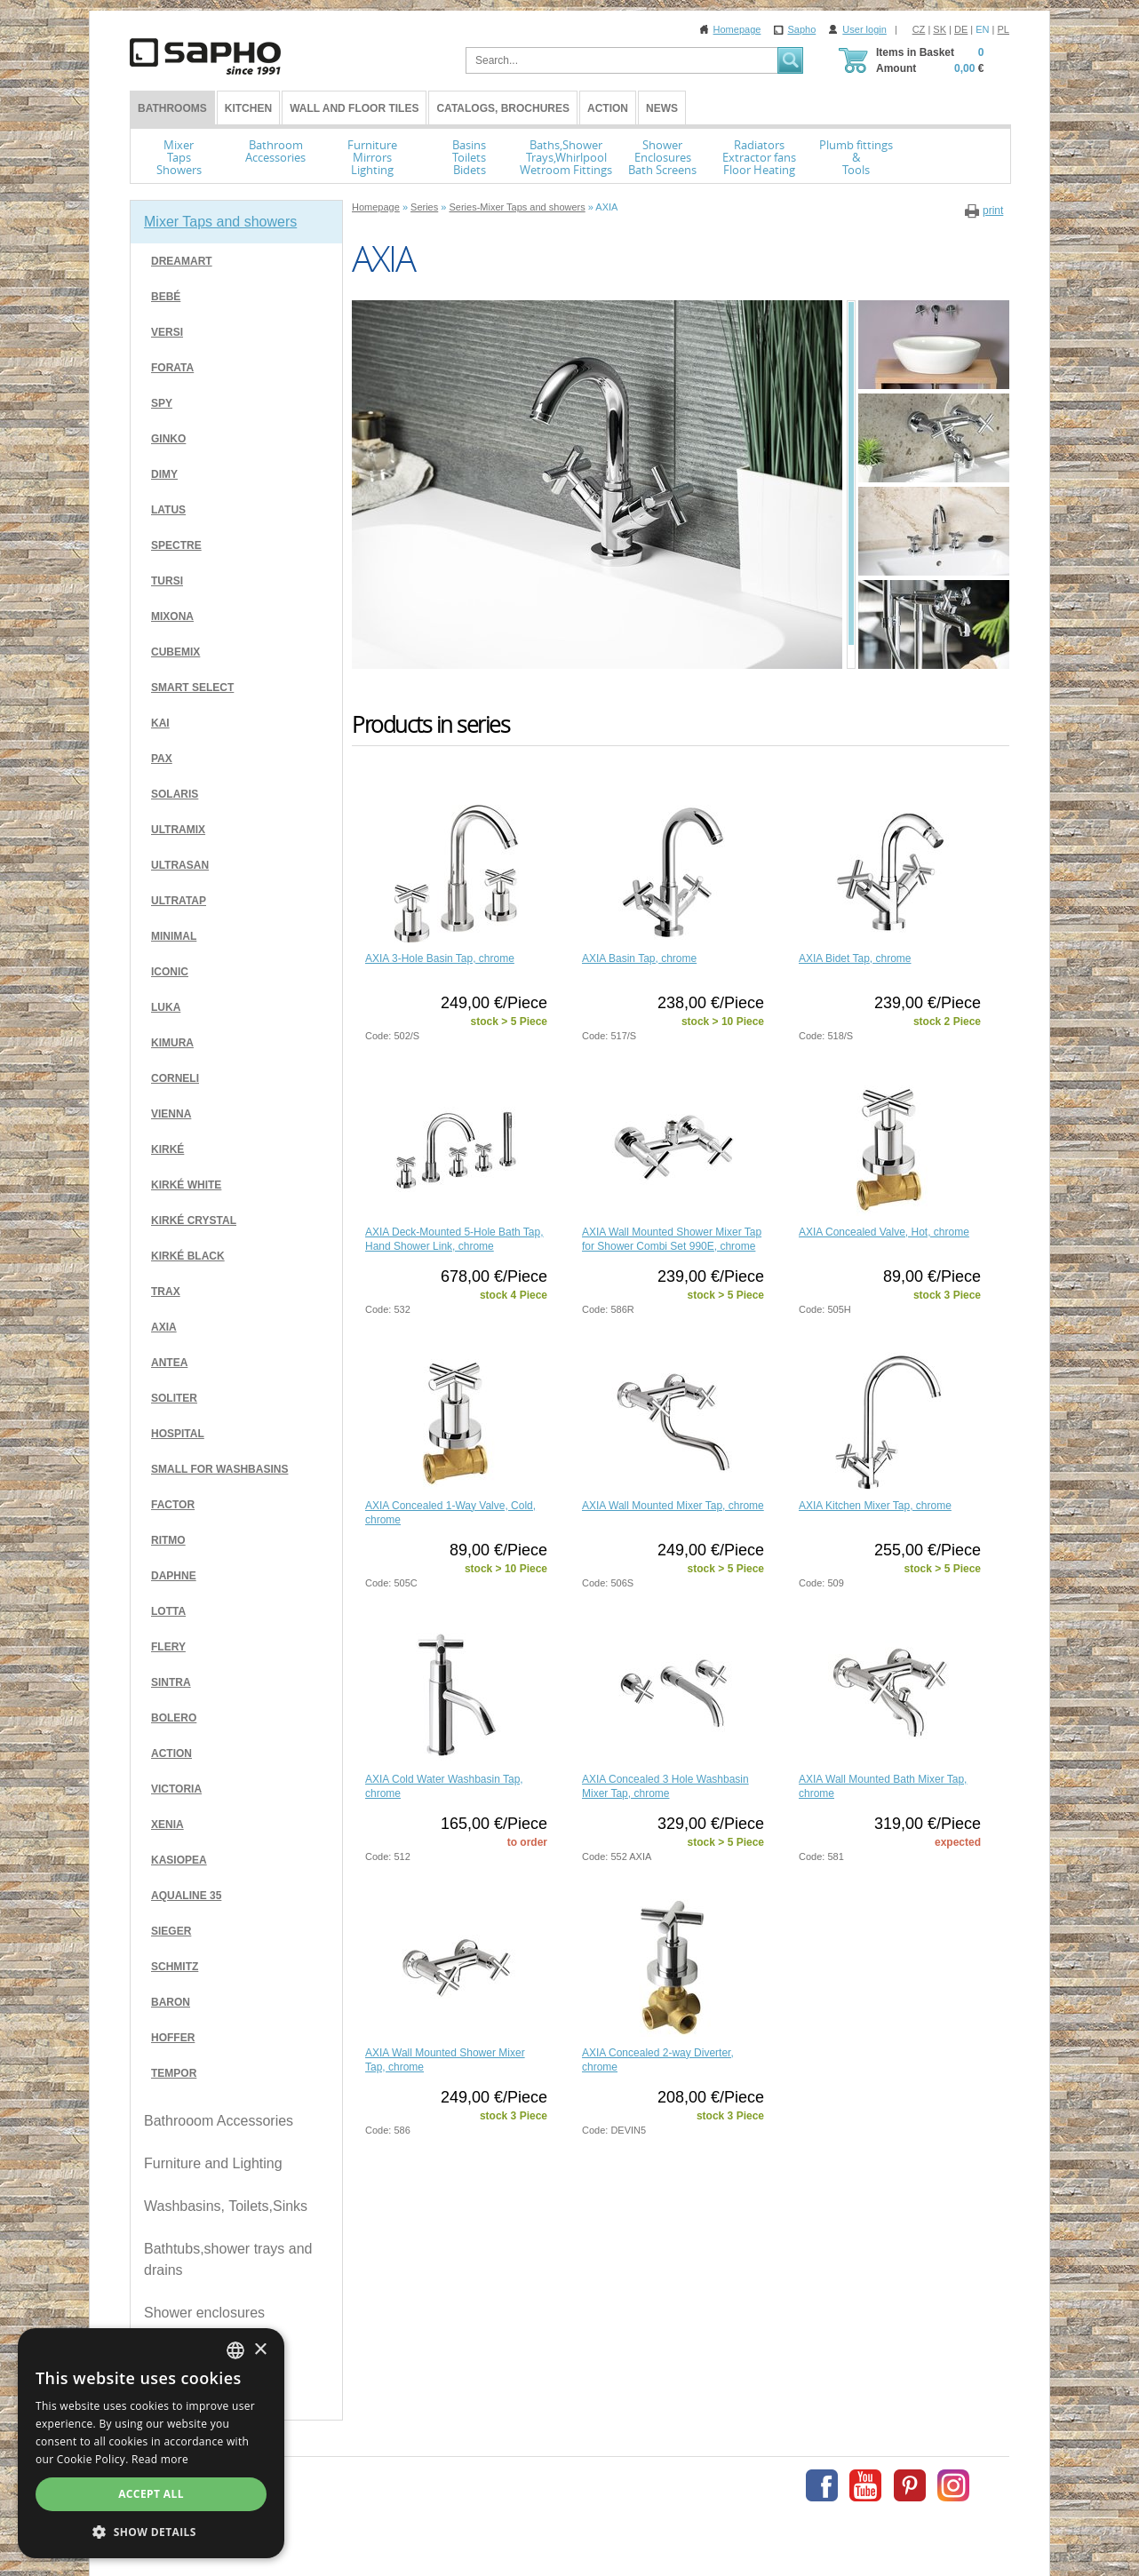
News (662, 108)
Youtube (865, 2485)
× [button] (260, 2350)
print (993, 210)
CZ (919, 29)
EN (982, 29)
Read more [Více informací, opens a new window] (159, 2459)
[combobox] (235, 2350)
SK (939, 29)
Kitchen (248, 108)
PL (1003, 29)
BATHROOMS (172, 108)
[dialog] (151, 2443)
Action (607, 108)
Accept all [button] (151, 2493)
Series (424, 207)
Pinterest (910, 2485)
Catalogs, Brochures (503, 108)
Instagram (953, 2485)
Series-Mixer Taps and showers (517, 207)
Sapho (801, 29)
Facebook (822, 2485)
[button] (151, 2531)
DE (961, 29)
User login (864, 29)
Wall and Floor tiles (354, 108)
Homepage (737, 29)
